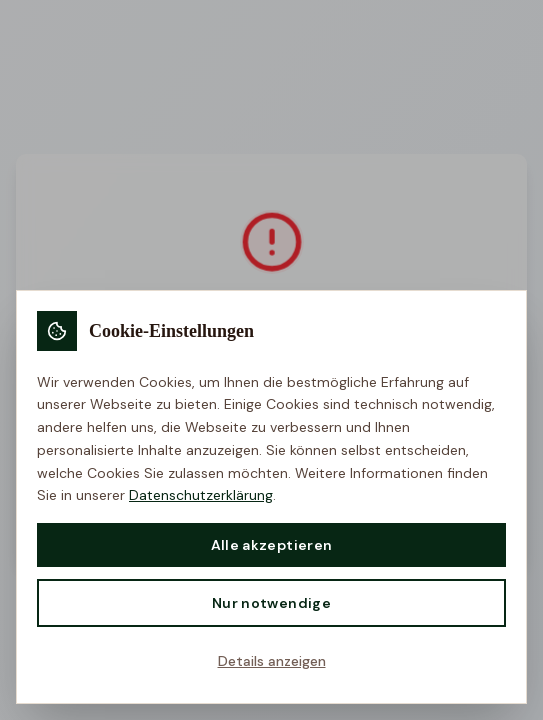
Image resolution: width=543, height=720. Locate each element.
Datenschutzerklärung (201, 495)
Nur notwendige (271, 603)
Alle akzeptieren (272, 545)
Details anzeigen (272, 661)
